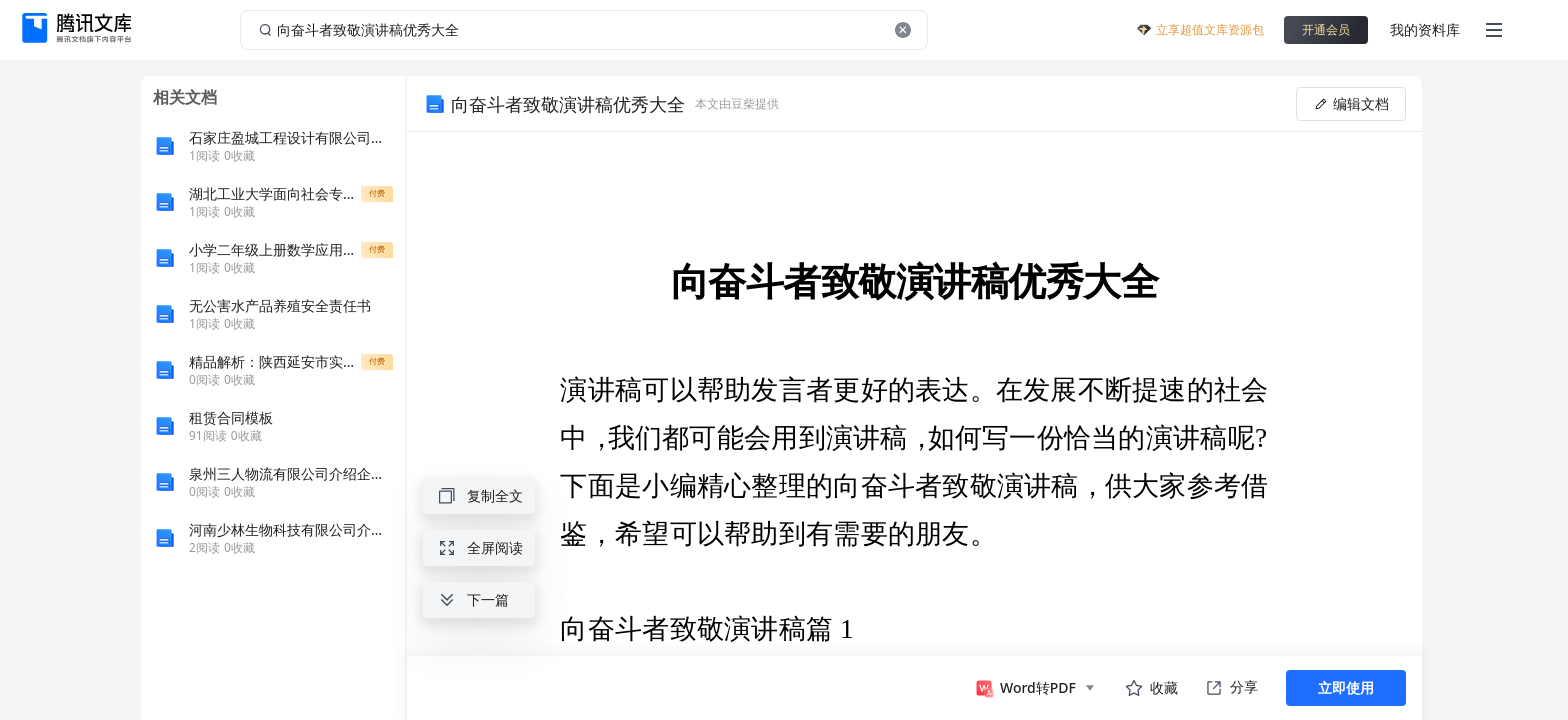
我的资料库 (1425, 29)
